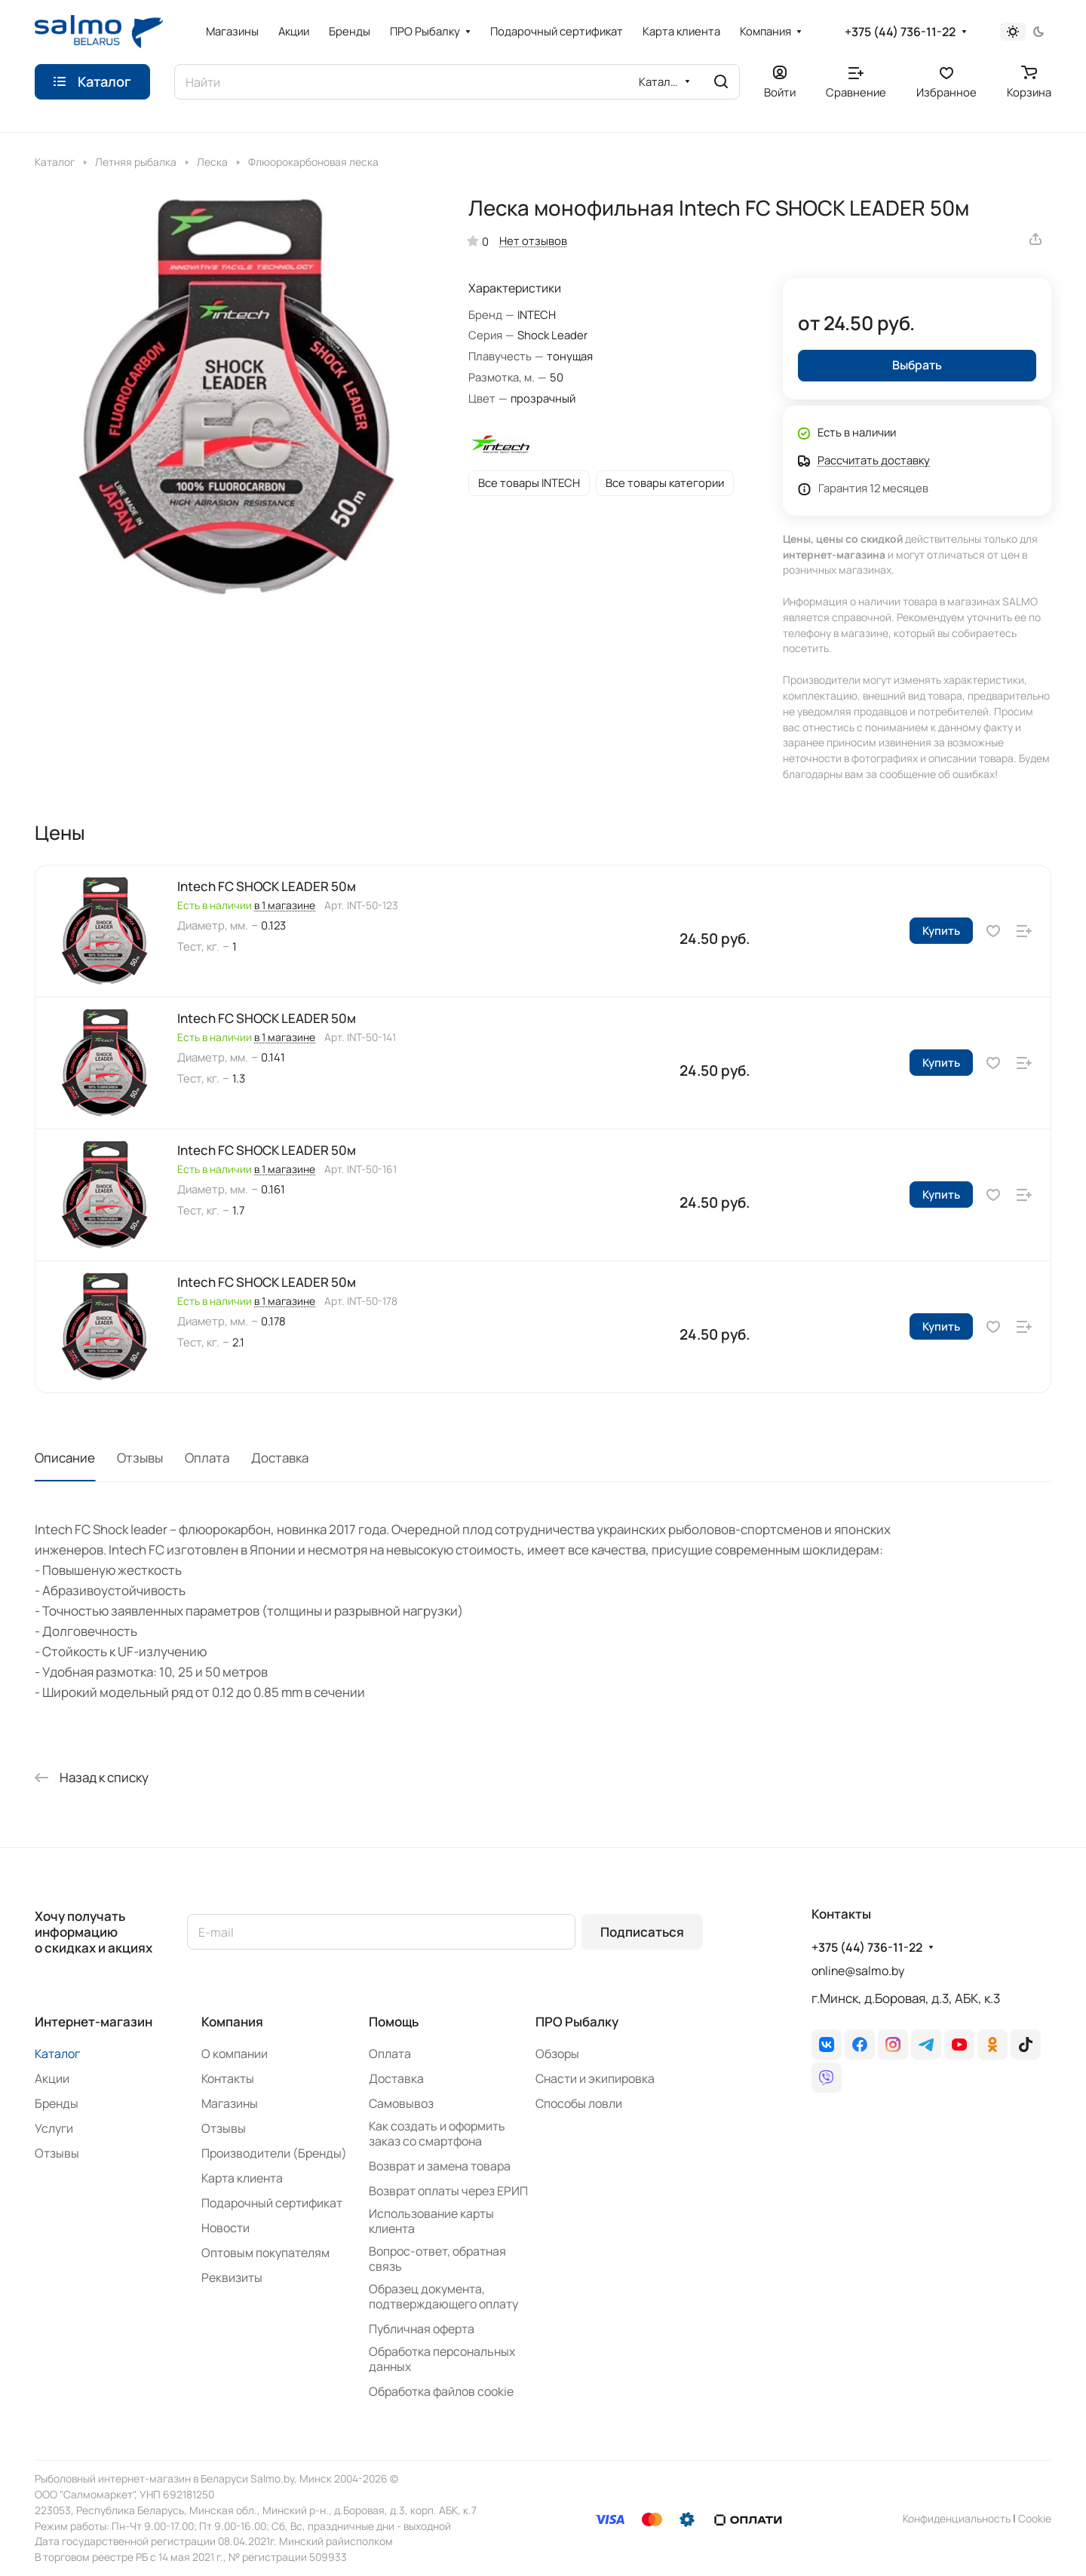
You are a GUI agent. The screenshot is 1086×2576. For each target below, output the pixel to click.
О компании (234, 2053)
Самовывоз (401, 2103)
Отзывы (140, 1457)
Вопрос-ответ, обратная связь (437, 2258)
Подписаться (642, 1931)
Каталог (57, 2053)
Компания (232, 2021)
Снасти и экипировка (595, 2078)
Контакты (227, 2078)
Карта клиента (242, 2178)
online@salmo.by (857, 1970)
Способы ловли (578, 2103)
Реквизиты (231, 2277)
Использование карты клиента (431, 2221)
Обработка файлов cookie (441, 2391)
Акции (52, 2078)
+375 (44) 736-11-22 (900, 32)
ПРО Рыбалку (576, 2021)
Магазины (229, 2103)
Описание (65, 1457)
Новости (225, 2227)
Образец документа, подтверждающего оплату (443, 2296)
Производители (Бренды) (274, 2153)
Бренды (56, 2103)
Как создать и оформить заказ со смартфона (437, 2133)
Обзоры (557, 2053)
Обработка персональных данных (442, 2359)
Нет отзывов (533, 240)
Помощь (394, 2021)
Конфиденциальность (957, 2518)
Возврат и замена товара (440, 2166)
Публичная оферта (421, 2328)
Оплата (207, 1457)
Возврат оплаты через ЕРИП (448, 2190)
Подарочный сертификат (271, 2203)
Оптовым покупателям (265, 2252)
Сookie (1034, 2518)
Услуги (54, 2128)
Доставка (279, 1457)
